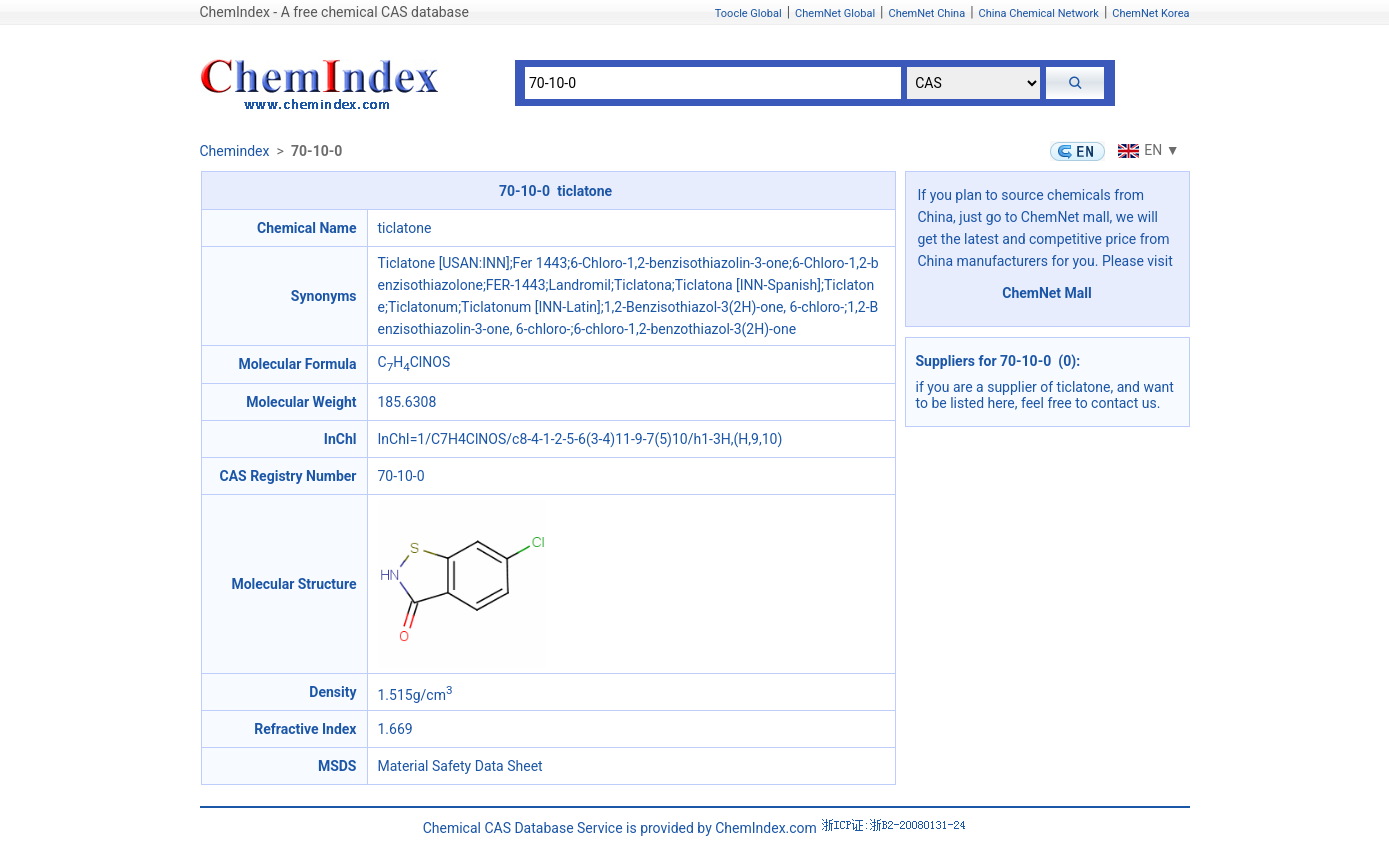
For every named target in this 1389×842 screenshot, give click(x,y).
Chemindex (235, 151)
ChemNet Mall (1047, 293)
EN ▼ (1146, 150)
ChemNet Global (835, 13)
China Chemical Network (1039, 13)
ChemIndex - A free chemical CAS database (334, 12)
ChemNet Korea (1150, 13)
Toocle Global (748, 13)
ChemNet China (926, 13)
